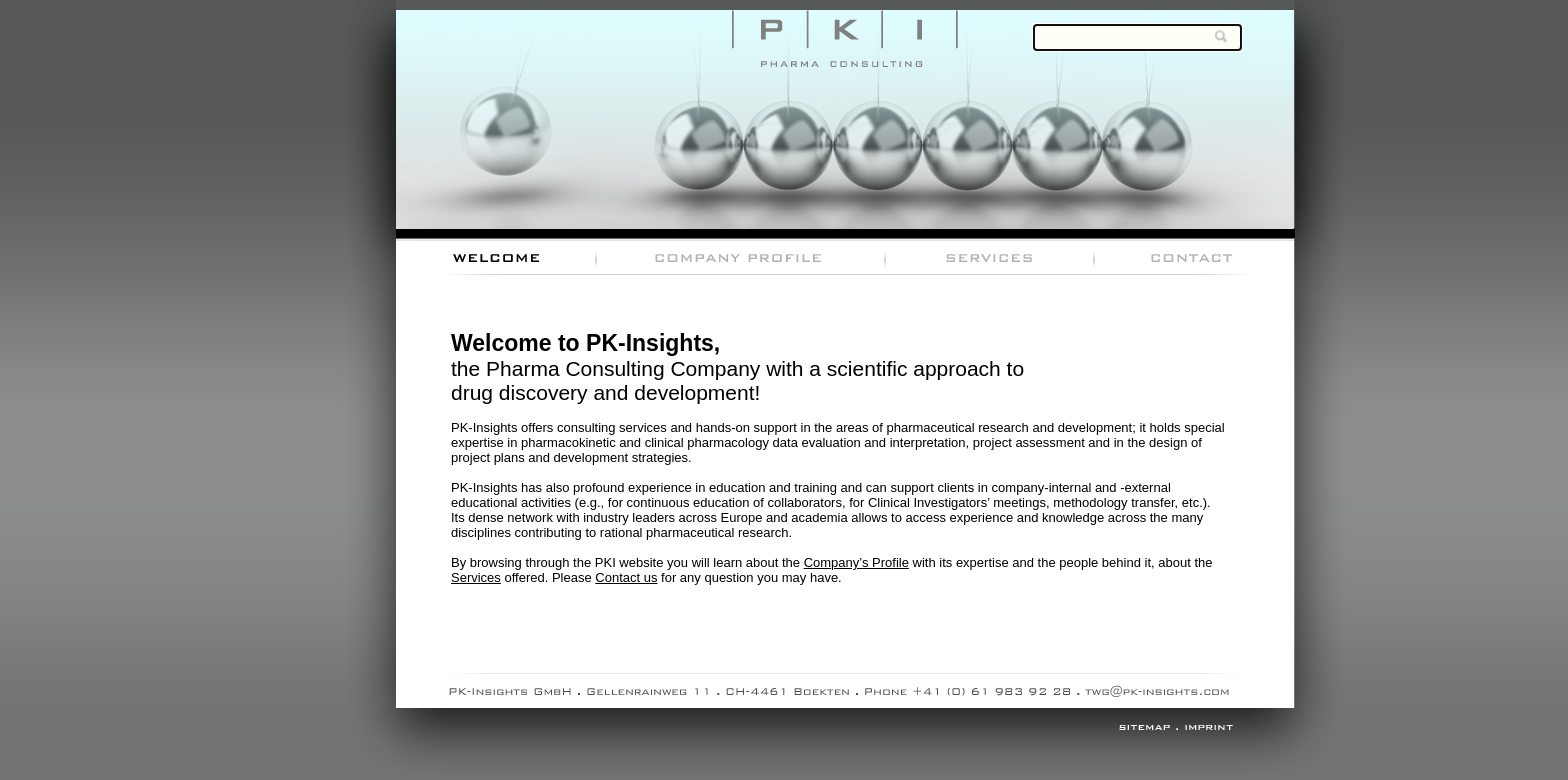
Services (476, 577)
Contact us (626, 577)
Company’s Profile (856, 562)
